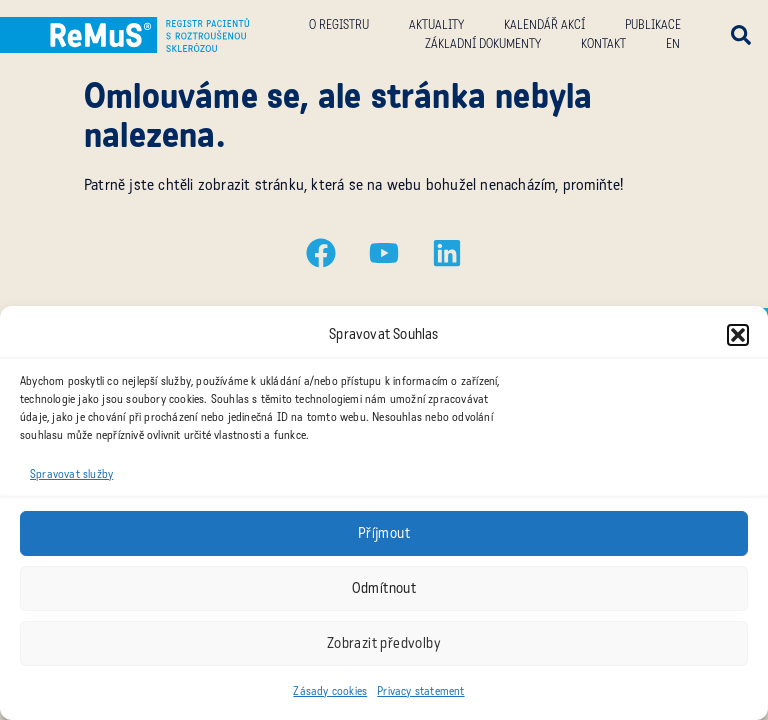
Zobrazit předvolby (384, 643)
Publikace (653, 25)
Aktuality (436, 25)
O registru (339, 25)
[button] (738, 335)
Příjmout (384, 533)
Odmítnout (384, 588)
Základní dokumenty (483, 44)
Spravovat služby (71, 474)
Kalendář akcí (544, 25)
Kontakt (603, 44)
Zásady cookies (330, 691)
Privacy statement (420, 691)
